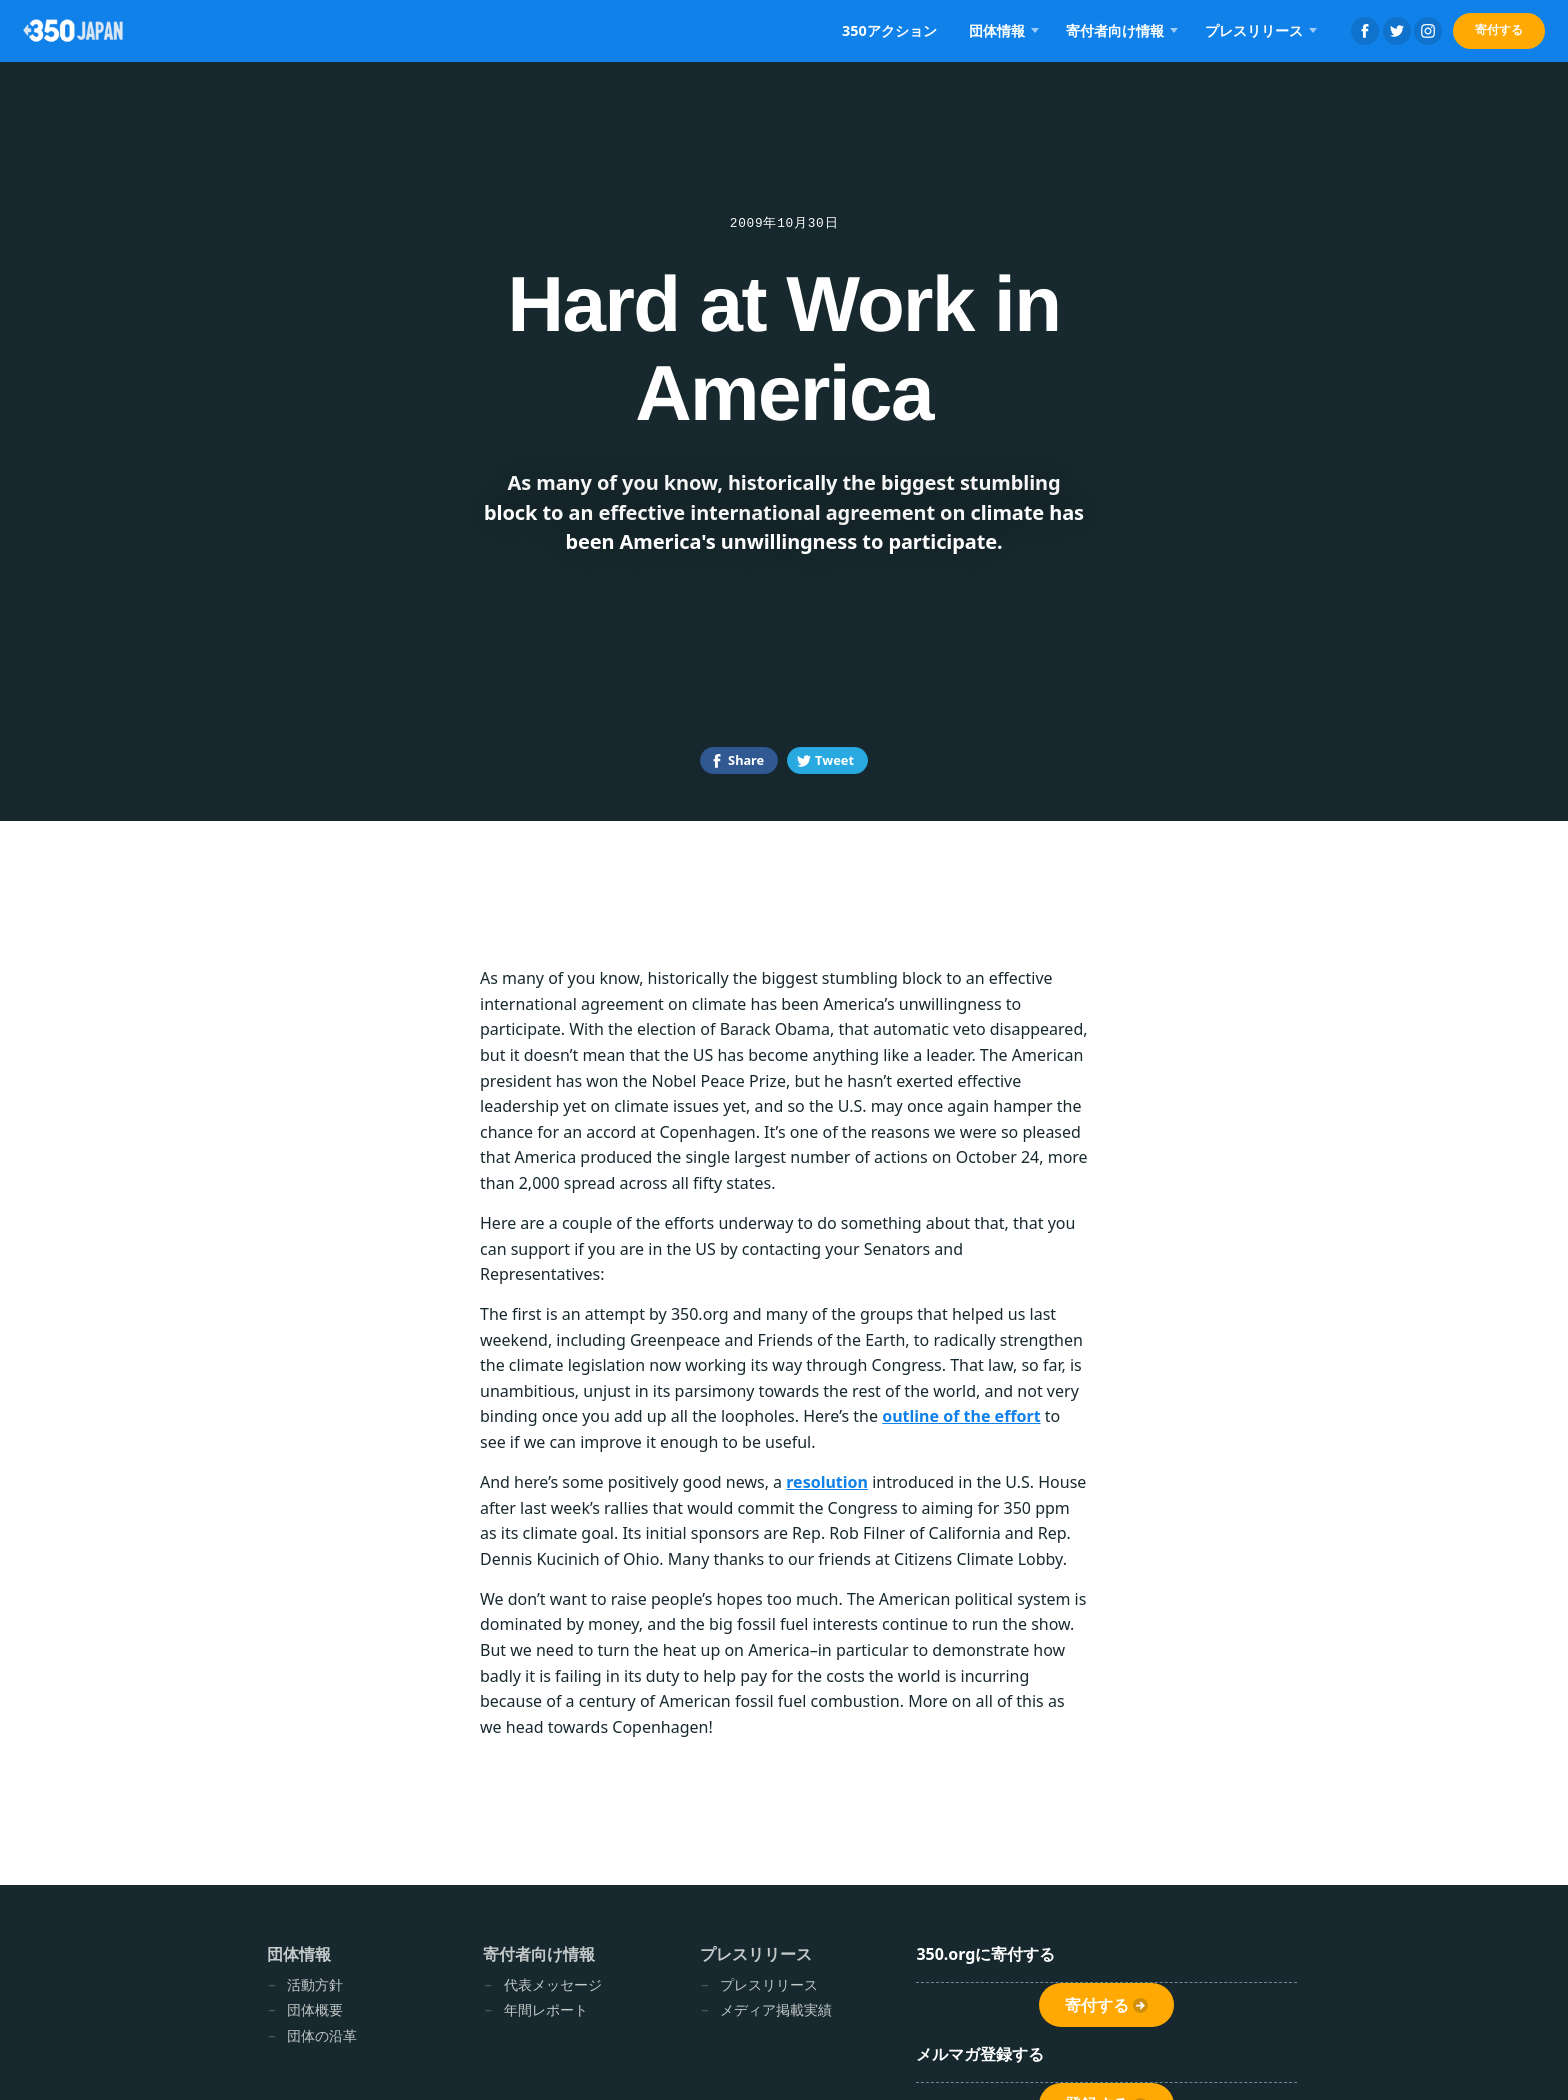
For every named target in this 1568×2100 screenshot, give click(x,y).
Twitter (1397, 31)
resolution (827, 1482)
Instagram (1428, 31)
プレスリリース (1254, 30)
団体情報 (997, 30)
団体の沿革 (322, 2035)
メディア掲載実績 (776, 2009)
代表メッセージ (553, 1984)
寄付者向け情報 (1115, 30)
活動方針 (315, 1984)
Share (746, 760)
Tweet (834, 760)
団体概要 (315, 2009)
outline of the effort (961, 1416)
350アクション (889, 30)
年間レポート (546, 2009)
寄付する (1499, 29)
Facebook (1365, 31)
